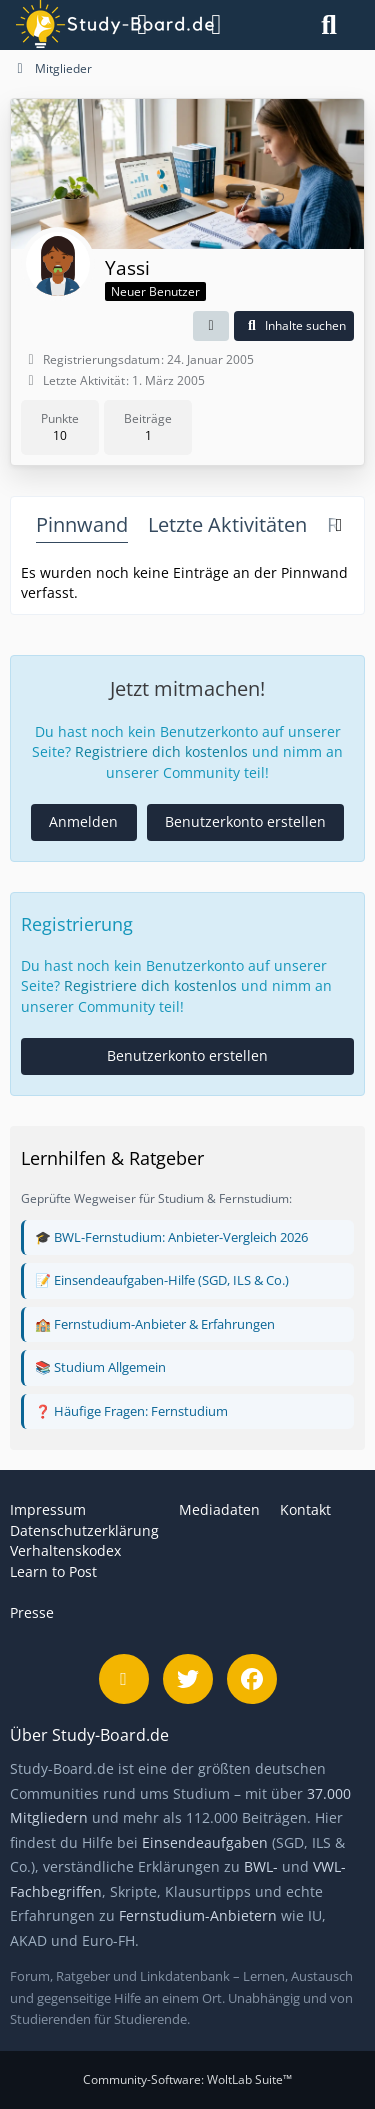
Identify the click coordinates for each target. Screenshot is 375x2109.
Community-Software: (187, 2079)
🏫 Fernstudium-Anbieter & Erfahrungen (155, 1324)
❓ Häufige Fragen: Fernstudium (131, 1411)
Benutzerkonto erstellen (245, 821)
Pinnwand (82, 524)
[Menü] (132, 25)
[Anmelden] (216, 25)
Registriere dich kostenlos (161, 751)
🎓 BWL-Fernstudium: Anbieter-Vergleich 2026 (171, 1237)
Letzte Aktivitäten (227, 524)
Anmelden (83, 821)
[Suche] (329, 25)
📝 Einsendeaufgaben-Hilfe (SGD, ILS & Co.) (162, 1280)
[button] (211, 326)
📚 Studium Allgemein (100, 1367)
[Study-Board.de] (69, 25)
